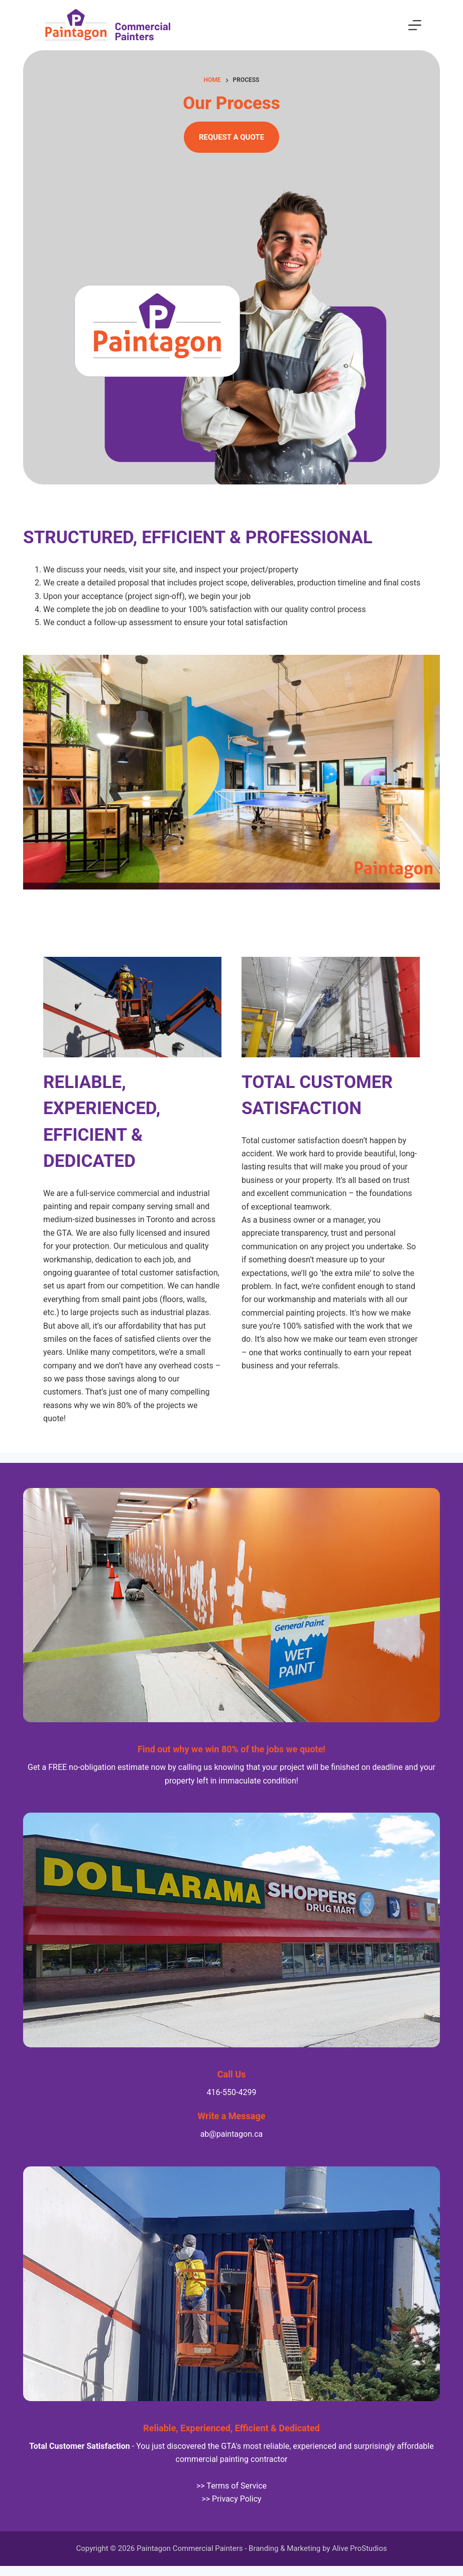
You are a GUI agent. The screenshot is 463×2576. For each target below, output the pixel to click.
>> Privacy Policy (231, 2499)
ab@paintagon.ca (231, 2134)
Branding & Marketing (284, 2548)
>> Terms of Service (231, 2486)
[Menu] (414, 25)
